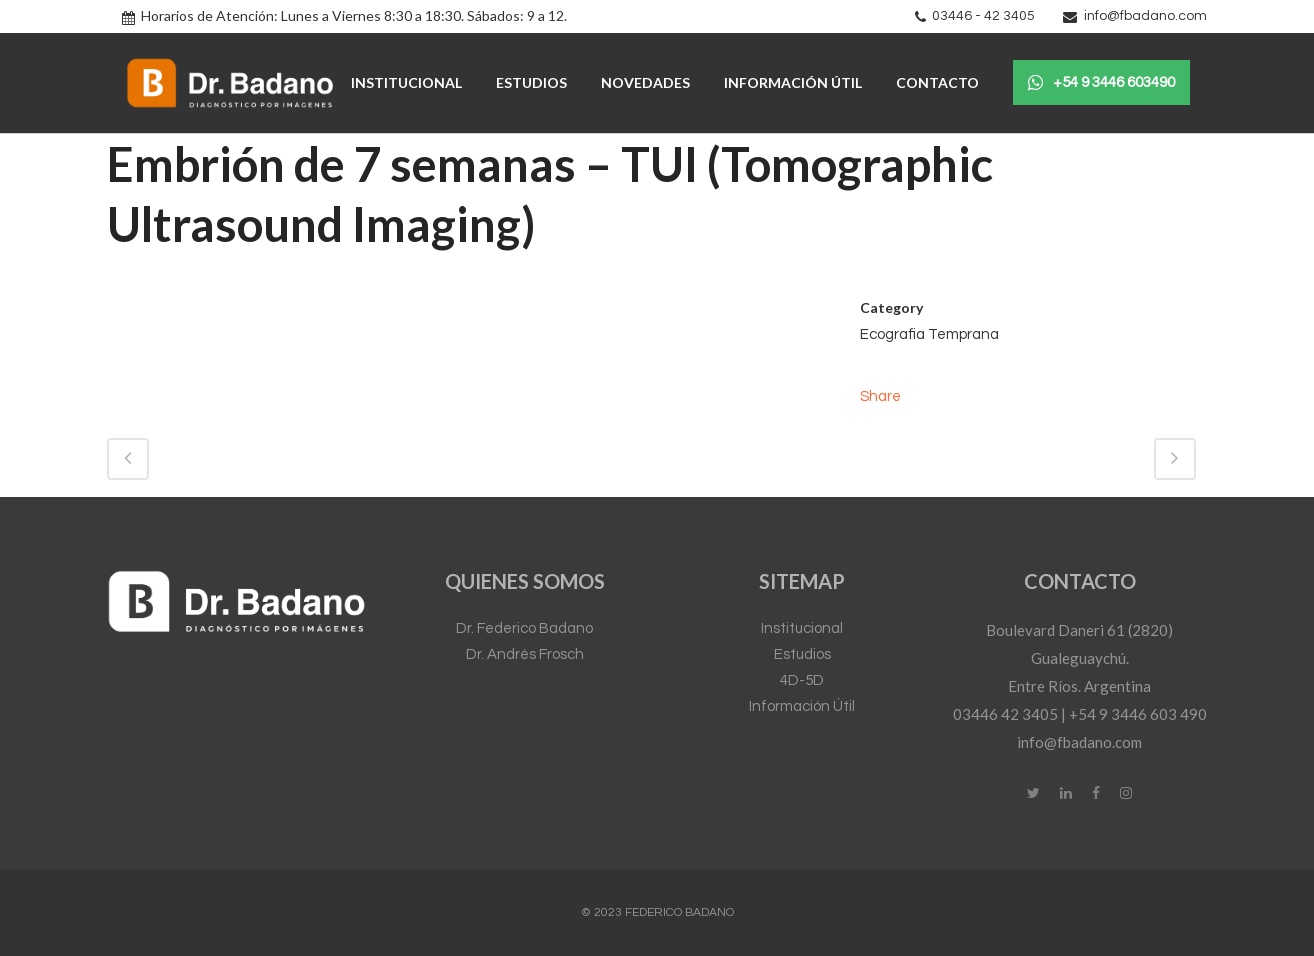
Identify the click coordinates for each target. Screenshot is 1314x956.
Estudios (802, 654)
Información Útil (802, 706)
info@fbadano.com (1145, 16)
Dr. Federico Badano (524, 628)
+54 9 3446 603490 (1101, 83)
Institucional (802, 628)
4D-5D (802, 680)
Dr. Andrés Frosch (525, 654)
